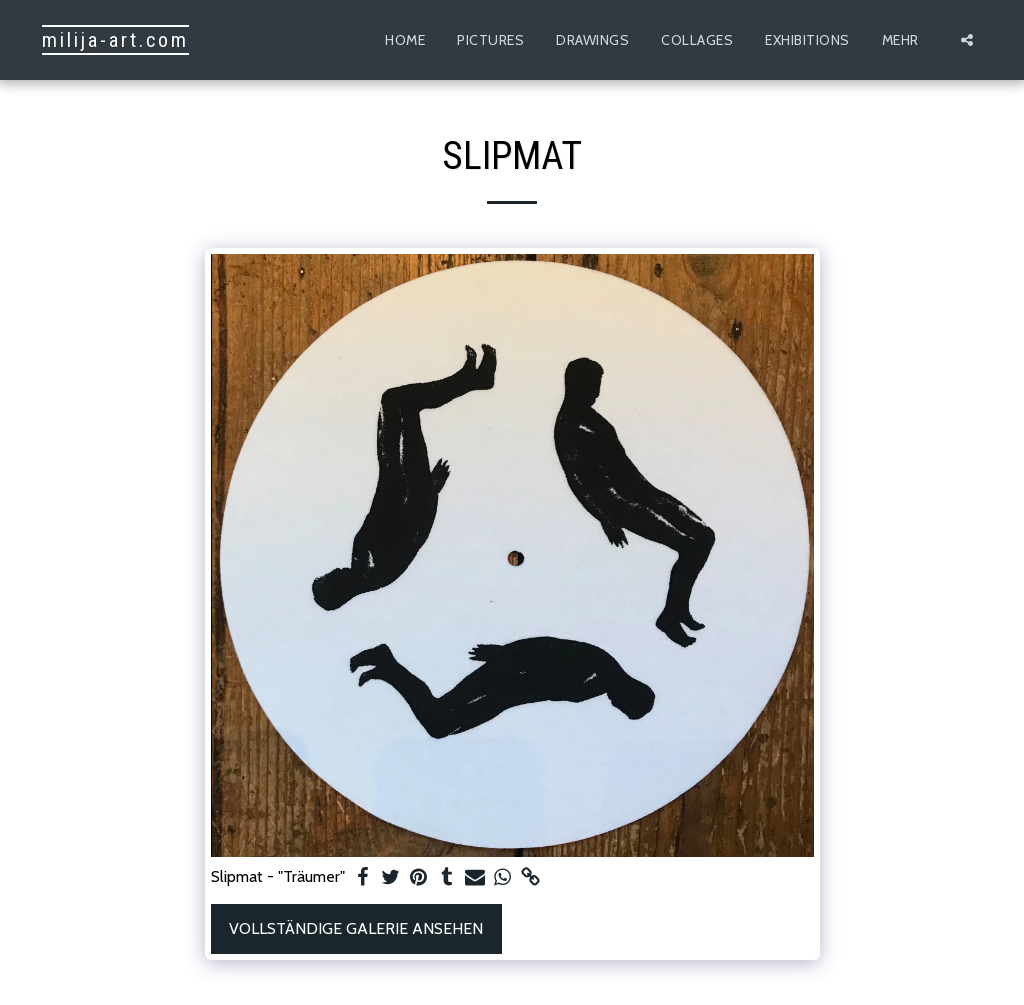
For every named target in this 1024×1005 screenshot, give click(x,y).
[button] (967, 40)
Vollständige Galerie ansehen (356, 928)
